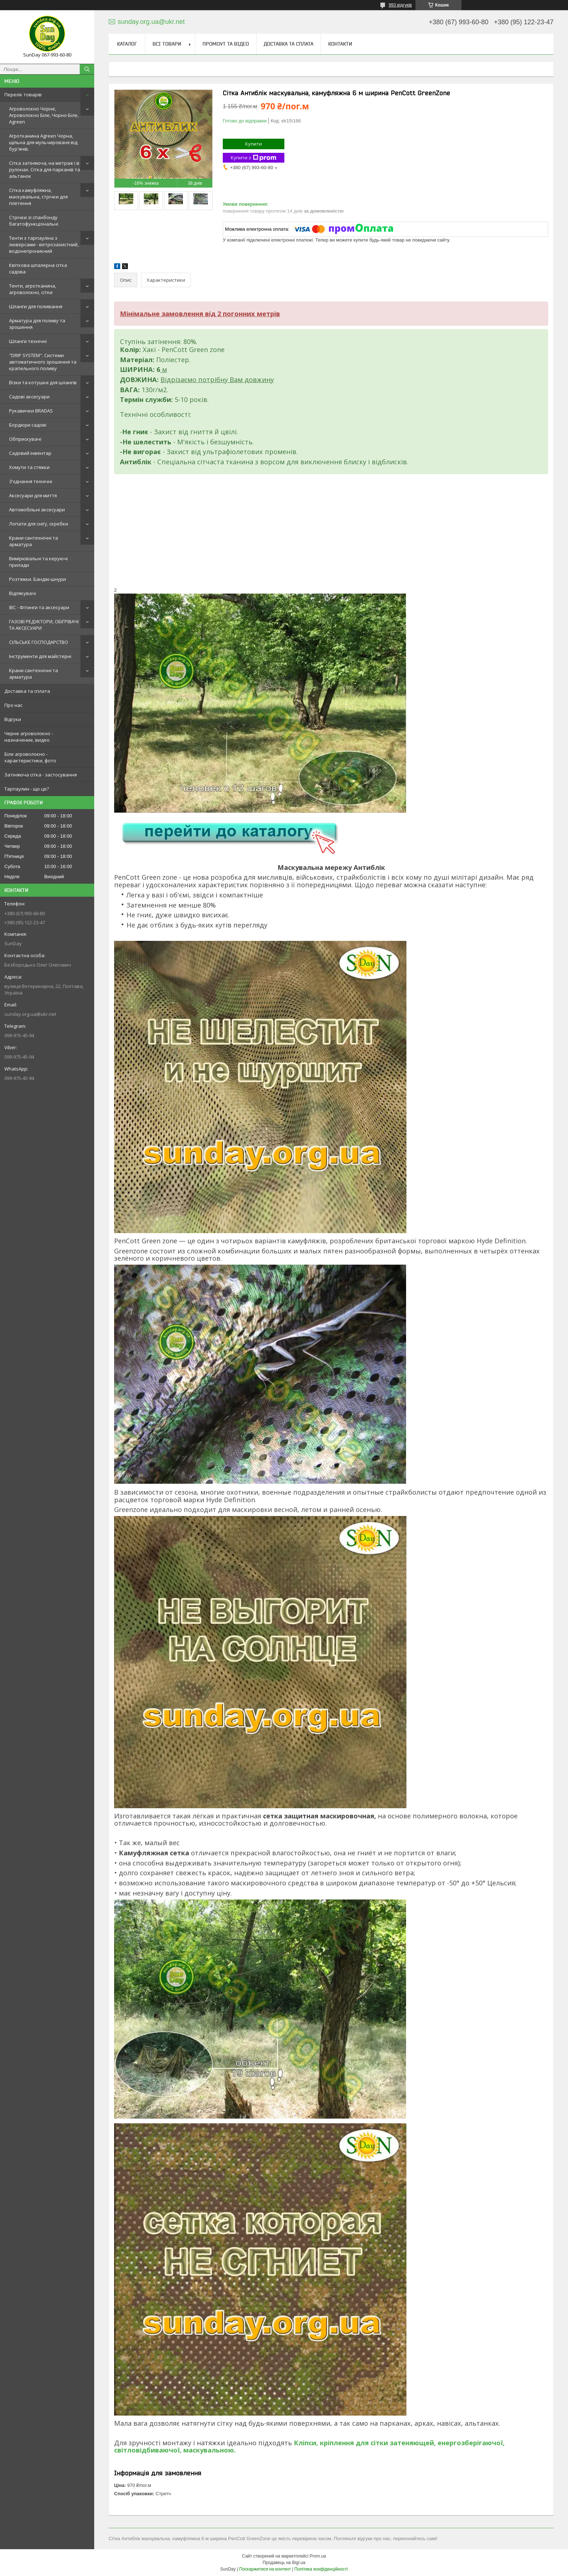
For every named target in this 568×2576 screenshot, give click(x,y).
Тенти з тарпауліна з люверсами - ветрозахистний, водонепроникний (44, 244)
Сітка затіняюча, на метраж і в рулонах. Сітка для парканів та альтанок (44, 169)
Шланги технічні (28, 341)
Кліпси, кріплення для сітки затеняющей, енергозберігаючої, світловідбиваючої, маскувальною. (309, 2446)
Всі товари (167, 44)
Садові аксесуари (29, 396)
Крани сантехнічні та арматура (33, 541)
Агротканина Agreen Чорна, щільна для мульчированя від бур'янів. (43, 142)
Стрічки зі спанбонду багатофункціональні (33, 220)
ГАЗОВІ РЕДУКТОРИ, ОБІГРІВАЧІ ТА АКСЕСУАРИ (44, 624)
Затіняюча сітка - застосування (40, 774)
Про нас (13, 705)
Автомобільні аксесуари (37, 509)
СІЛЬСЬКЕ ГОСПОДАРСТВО (38, 642)
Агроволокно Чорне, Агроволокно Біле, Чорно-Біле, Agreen (44, 115)
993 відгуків (400, 5)
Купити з (253, 157)
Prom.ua (318, 2556)
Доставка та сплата (27, 691)
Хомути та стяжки (29, 467)
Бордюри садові (27, 425)
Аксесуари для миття (33, 495)
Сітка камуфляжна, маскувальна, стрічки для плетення (38, 196)
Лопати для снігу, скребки (38, 523)
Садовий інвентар (30, 453)
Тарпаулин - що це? (26, 789)
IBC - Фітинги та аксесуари (39, 607)
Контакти (340, 44)
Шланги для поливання (35, 306)
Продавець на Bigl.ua (284, 2562)
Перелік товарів (23, 94)
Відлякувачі (22, 593)
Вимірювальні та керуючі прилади (38, 561)
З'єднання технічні (30, 481)
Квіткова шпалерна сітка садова (38, 268)
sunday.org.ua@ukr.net (30, 1014)
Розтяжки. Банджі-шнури (37, 579)
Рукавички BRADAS (31, 410)
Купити (253, 144)
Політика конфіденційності (321, 2569)
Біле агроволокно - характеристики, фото (30, 757)
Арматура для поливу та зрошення (37, 323)
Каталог (127, 44)
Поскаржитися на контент (265, 2569)
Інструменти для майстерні (40, 656)
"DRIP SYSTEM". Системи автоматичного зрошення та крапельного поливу (42, 362)
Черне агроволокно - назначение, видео (28, 736)
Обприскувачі (25, 439)
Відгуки (12, 719)
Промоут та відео (225, 44)
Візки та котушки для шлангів (43, 382)
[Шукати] (87, 69)
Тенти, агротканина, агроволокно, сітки (32, 289)
